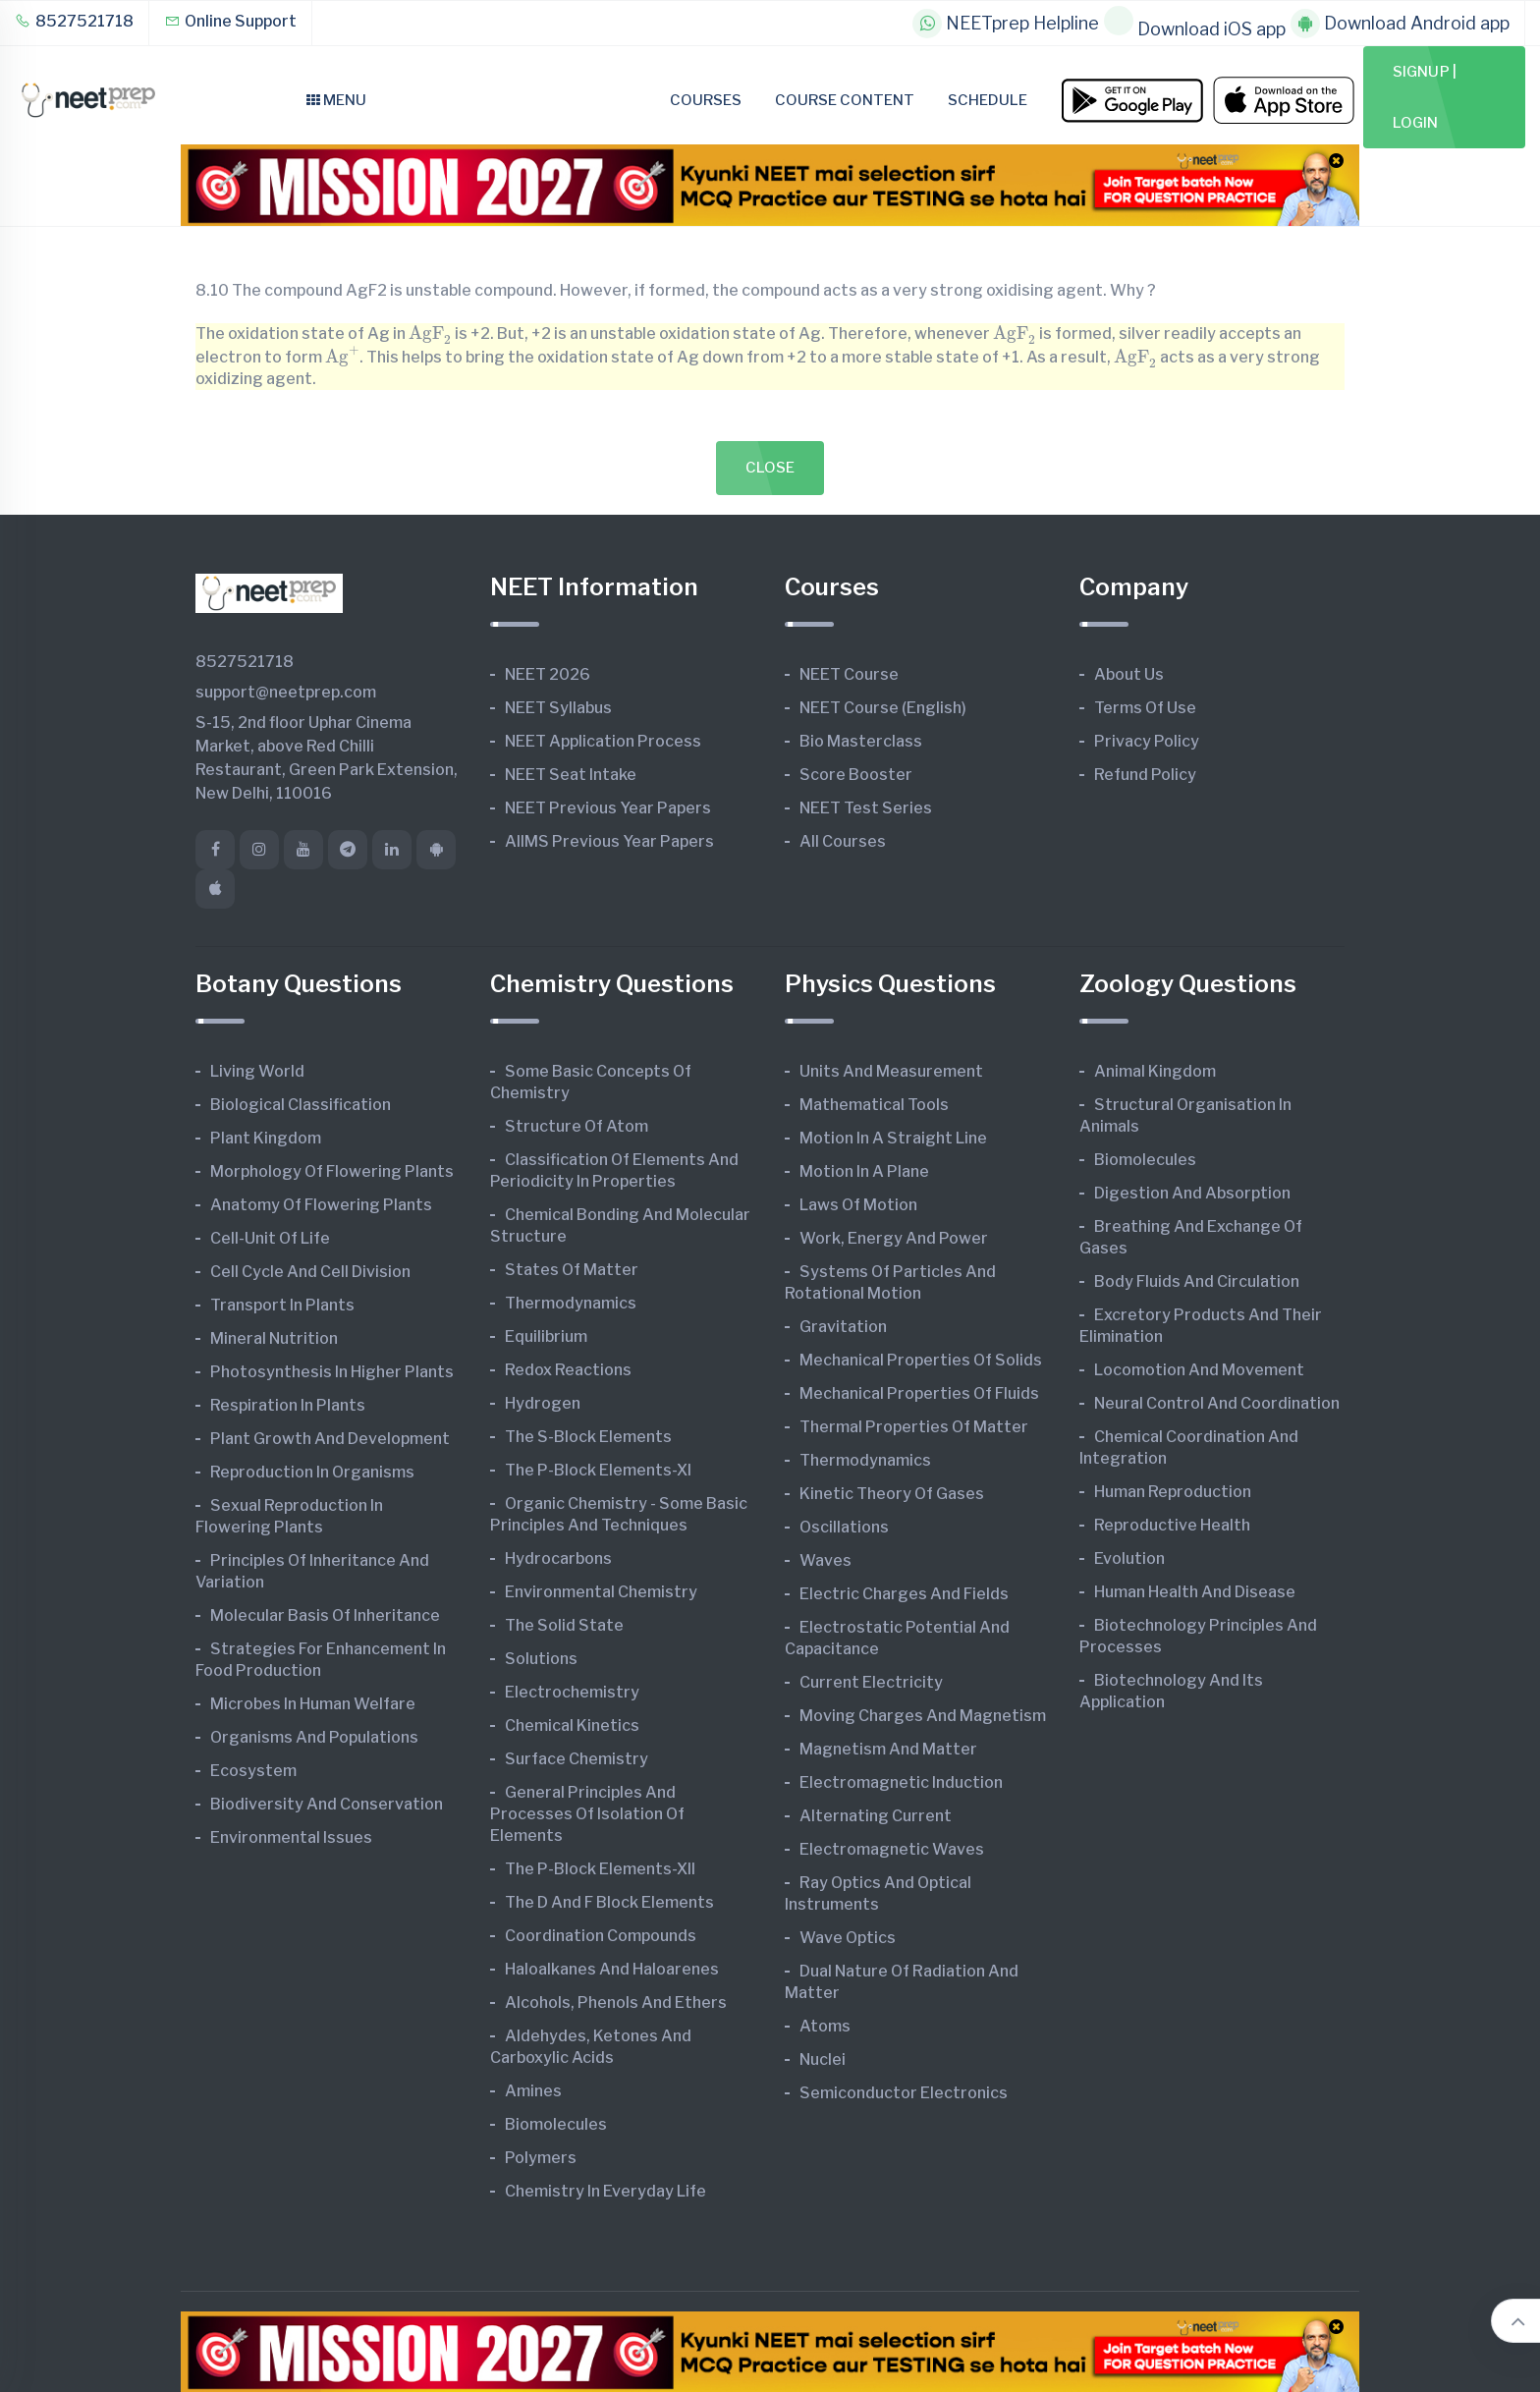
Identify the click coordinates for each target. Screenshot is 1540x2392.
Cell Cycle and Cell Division (310, 1271)
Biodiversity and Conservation (326, 1804)
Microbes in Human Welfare (312, 1704)
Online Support (230, 21)
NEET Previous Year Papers (608, 808)
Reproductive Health (1172, 1525)
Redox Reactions (568, 1370)
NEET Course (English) (882, 707)
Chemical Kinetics (572, 1725)
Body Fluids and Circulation (1196, 1281)
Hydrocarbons (558, 1558)
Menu (336, 100)
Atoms (825, 2026)
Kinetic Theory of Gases (891, 1493)
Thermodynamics (570, 1303)
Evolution (1129, 1558)
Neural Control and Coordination (1217, 1403)
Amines (533, 2091)
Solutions (541, 1658)
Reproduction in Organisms (312, 1472)
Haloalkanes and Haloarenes (612, 1969)
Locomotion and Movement (1199, 1370)
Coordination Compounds (600, 1935)
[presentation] (430, 333)
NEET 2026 (547, 674)
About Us (1129, 674)
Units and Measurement (891, 1071)
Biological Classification (300, 1104)
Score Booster (855, 774)
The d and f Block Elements (609, 1902)
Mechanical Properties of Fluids (919, 1393)
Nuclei (822, 2059)
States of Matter (571, 1269)
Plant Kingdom (265, 1138)
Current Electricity (871, 1682)
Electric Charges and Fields (904, 1594)
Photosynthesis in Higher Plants (332, 1372)
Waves (825, 1560)
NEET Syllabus (558, 707)
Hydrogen (542, 1403)
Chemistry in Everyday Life (605, 2191)
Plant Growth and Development (330, 1438)
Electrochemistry (572, 1692)
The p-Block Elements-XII (600, 1869)
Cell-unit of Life (270, 1238)
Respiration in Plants (287, 1405)
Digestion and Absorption (1192, 1193)
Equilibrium (546, 1336)
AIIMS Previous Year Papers (609, 841)
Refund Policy (1145, 774)
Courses (706, 100)
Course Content (844, 100)
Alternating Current (875, 1816)
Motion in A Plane (864, 1171)
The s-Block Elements (588, 1436)
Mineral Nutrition (274, 1338)
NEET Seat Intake (570, 774)
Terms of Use (1145, 707)
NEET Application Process (603, 741)
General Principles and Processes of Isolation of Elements (587, 1814)
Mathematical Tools (874, 1104)
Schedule (987, 100)
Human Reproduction (1172, 1491)
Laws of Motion (858, 1205)
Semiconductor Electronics (903, 2093)
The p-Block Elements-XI (598, 1470)
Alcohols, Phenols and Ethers (616, 2002)
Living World (257, 1071)
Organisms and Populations (314, 1737)
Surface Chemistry (576, 1759)
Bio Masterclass (860, 741)
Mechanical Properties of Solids (920, 1360)
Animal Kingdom (1155, 1071)
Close (770, 467)
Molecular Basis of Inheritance (325, 1615)
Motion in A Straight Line (893, 1138)
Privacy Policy (1146, 741)
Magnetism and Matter (888, 1749)
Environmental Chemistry (601, 1592)
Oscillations (844, 1527)
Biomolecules (556, 2124)
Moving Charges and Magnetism (922, 1715)
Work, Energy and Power (893, 1238)
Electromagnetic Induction (901, 1782)
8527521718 (74, 21)
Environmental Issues (291, 1837)
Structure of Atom (576, 1126)
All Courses (842, 841)
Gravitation (843, 1326)
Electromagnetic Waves (891, 1849)
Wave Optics (847, 1937)
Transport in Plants (282, 1305)
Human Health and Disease (1194, 1592)
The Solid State (564, 1625)
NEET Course (849, 674)
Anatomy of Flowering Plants (321, 1205)
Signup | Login (1425, 97)
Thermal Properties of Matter (913, 1427)
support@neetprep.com (285, 692)
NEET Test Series (865, 808)
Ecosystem (253, 1770)
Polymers (541, 2157)
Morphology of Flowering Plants (332, 1171)
